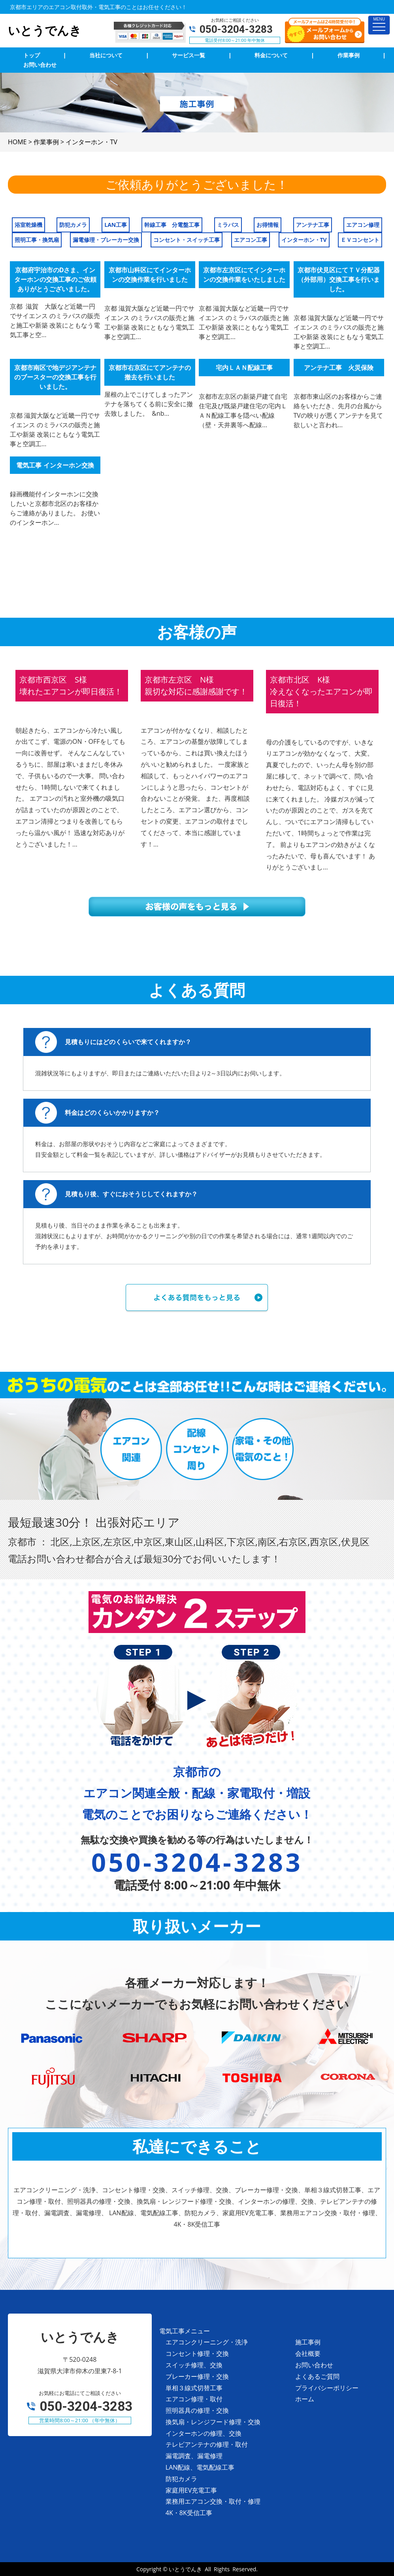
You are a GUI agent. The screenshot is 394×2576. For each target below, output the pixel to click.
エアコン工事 (250, 239)
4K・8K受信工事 (189, 2512)
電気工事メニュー (184, 2331)
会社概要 (307, 2353)
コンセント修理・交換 (197, 2353)
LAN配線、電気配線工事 (200, 2467)
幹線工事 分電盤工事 (172, 224)
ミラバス (228, 224)
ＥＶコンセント (360, 239)
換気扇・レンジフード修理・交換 (213, 2422)
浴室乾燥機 (28, 224)
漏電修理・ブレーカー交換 (106, 239)
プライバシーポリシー (326, 2388)
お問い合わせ (314, 2365)
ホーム (304, 2399)
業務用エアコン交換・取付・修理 (213, 2501)
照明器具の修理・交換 (197, 2410)
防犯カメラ (73, 224)
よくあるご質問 (317, 2376)
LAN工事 (115, 224)
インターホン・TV (304, 239)
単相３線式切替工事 (194, 2388)
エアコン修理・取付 (194, 2399)
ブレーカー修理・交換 (197, 2376)
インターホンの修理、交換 (203, 2433)
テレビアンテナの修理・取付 (207, 2444)
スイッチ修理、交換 (194, 2365)
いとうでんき (185, 2569)
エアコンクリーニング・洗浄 (207, 2342)
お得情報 (267, 224)
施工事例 (307, 2342)
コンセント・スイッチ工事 (186, 239)
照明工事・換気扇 (37, 239)
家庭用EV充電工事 (191, 2490)
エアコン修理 (362, 224)
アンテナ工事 (312, 224)
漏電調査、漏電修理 (194, 2456)
